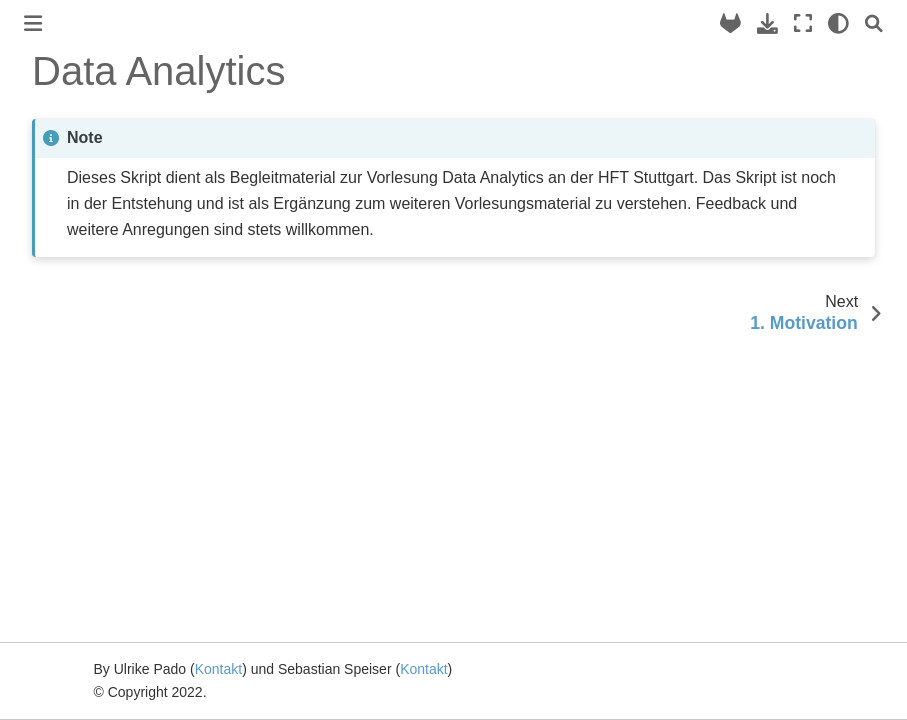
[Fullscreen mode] (803, 23)
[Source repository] (730, 23)
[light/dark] (838, 23)
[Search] (874, 23)
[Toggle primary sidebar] (33, 23)
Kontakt (218, 669)
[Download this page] (767, 23)
